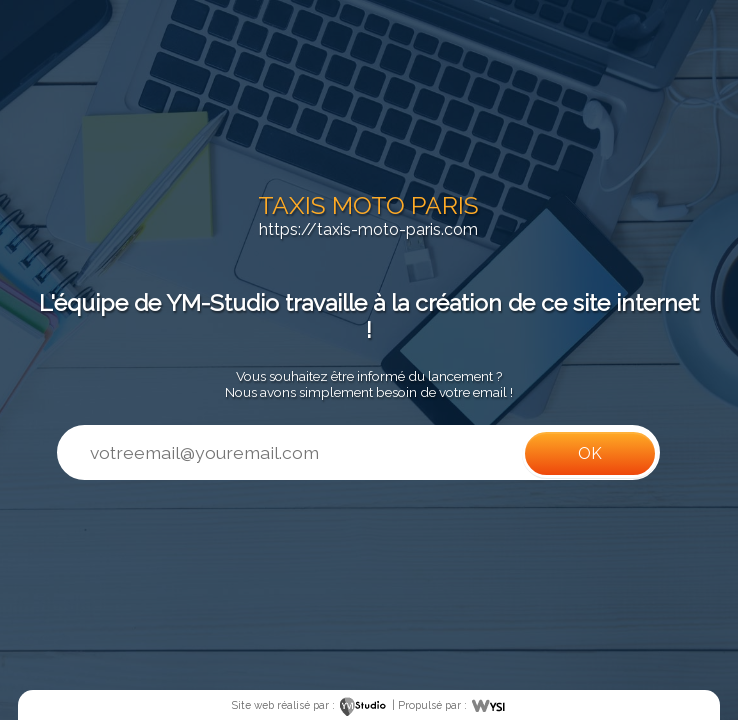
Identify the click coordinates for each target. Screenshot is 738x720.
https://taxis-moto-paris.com (368, 229)
